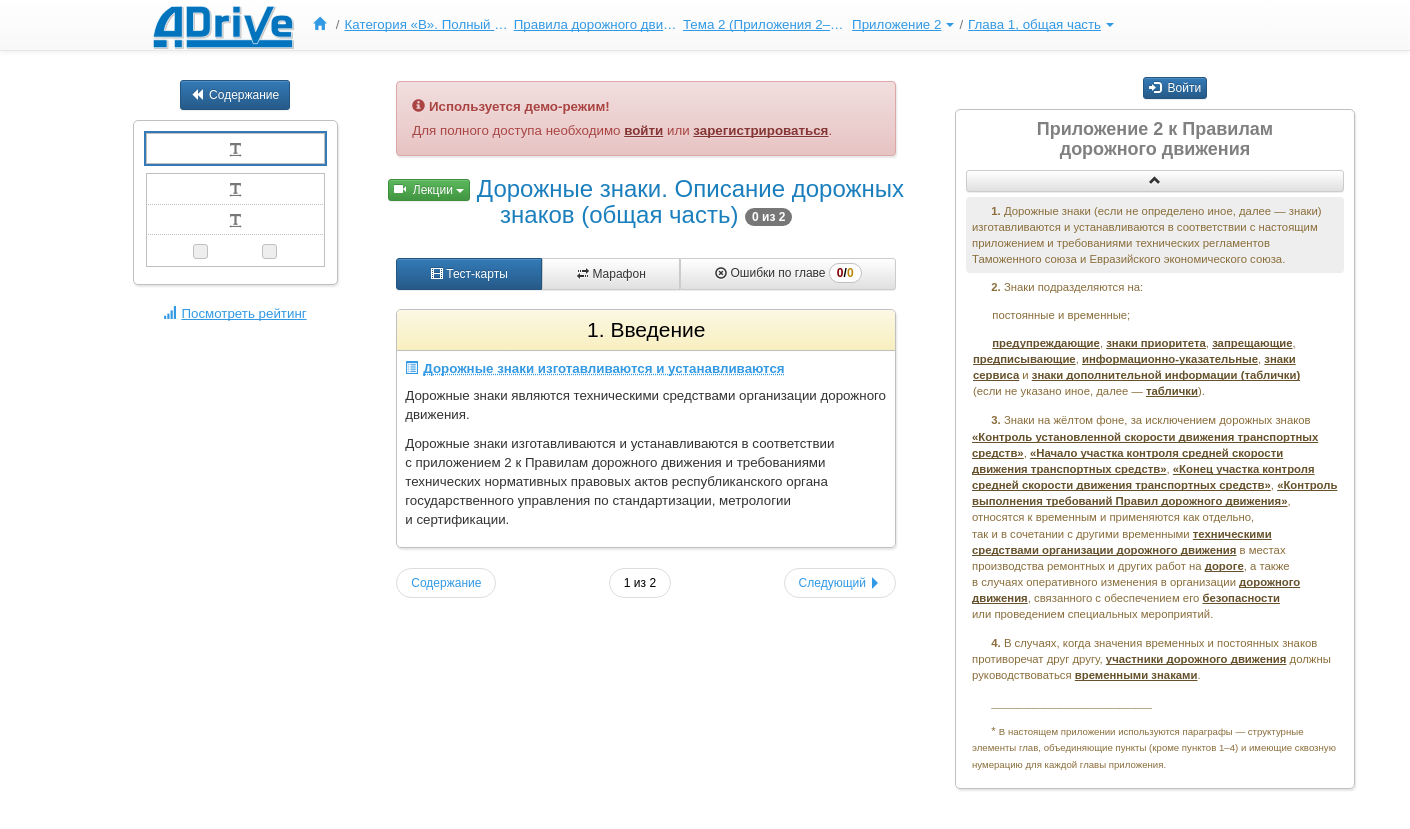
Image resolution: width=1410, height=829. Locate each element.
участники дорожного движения (1196, 659)
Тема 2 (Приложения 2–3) (765, 24)
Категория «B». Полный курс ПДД (427, 24)
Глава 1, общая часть (1041, 24)
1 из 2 (640, 583)
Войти (1175, 88)
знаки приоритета (1156, 343)
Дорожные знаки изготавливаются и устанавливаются (594, 368)
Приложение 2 (903, 24)
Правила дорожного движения (596, 24)
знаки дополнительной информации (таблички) (1166, 375)
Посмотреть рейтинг (234, 313)
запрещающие (1252, 343)
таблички (1172, 391)
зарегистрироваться (760, 130)
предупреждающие (1046, 343)
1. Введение (646, 329)
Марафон (611, 274)
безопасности (1241, 598)
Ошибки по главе (788, 273)
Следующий (840, 583)
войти (643, 130)
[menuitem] (324, 25)
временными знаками (1136, 675)
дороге (1224, 566)
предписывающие (1024, 359)
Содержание (235, 95)
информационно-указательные (1170, 359)
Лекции (429, 190)
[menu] (711, 25)
